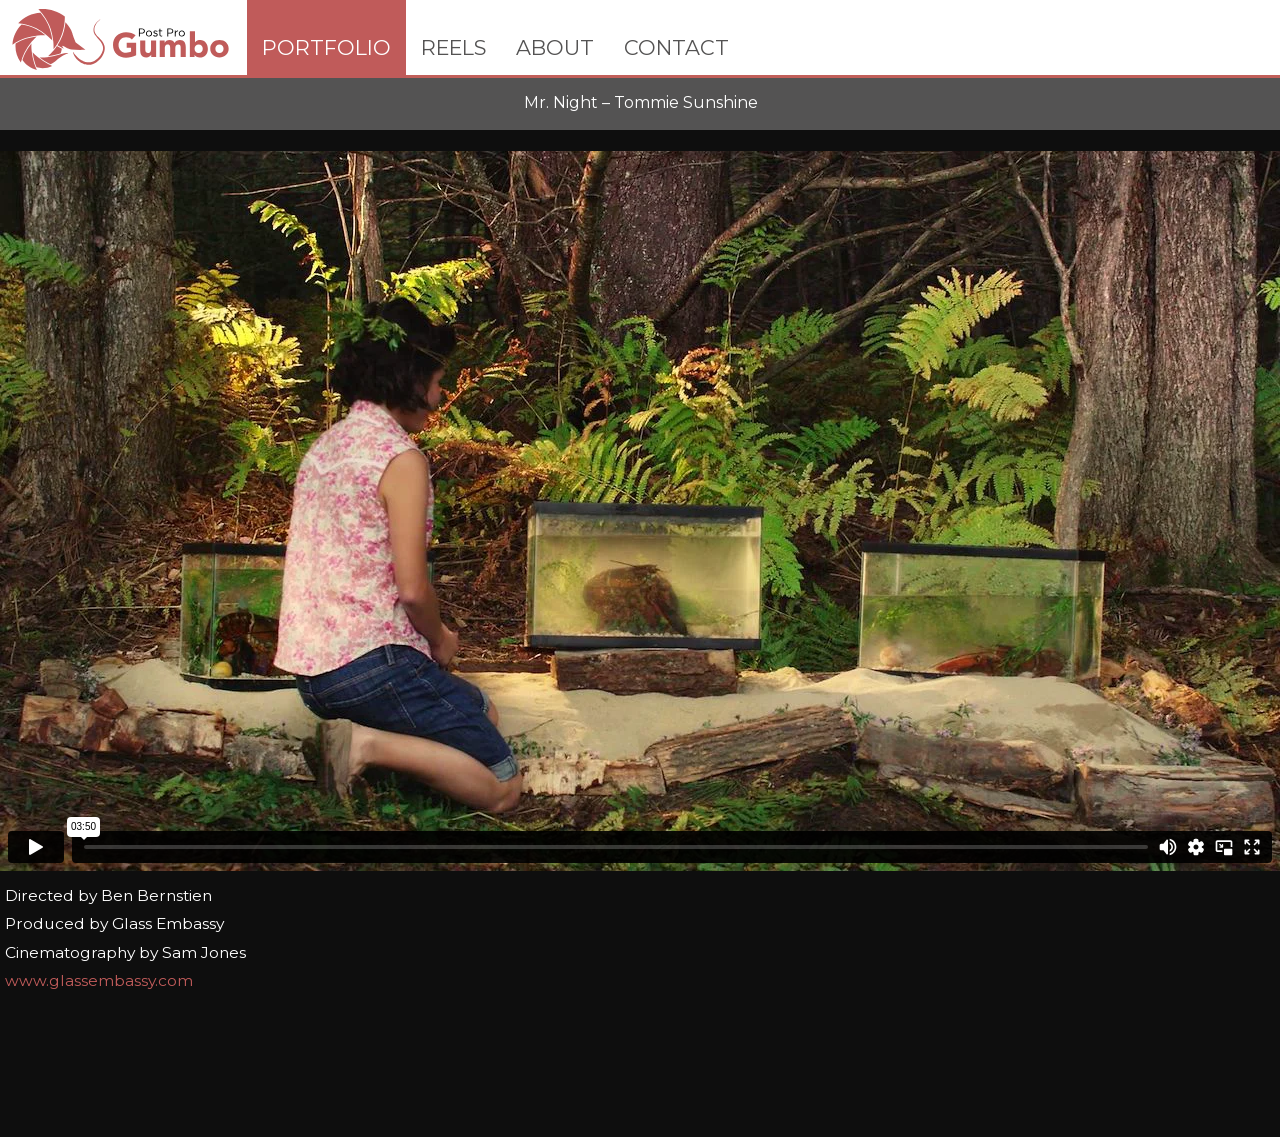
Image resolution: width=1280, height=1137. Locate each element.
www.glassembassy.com (99, 980)
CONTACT (676, 47)
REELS (453, 47)
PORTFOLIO (326, 47)
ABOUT (555, 47)
